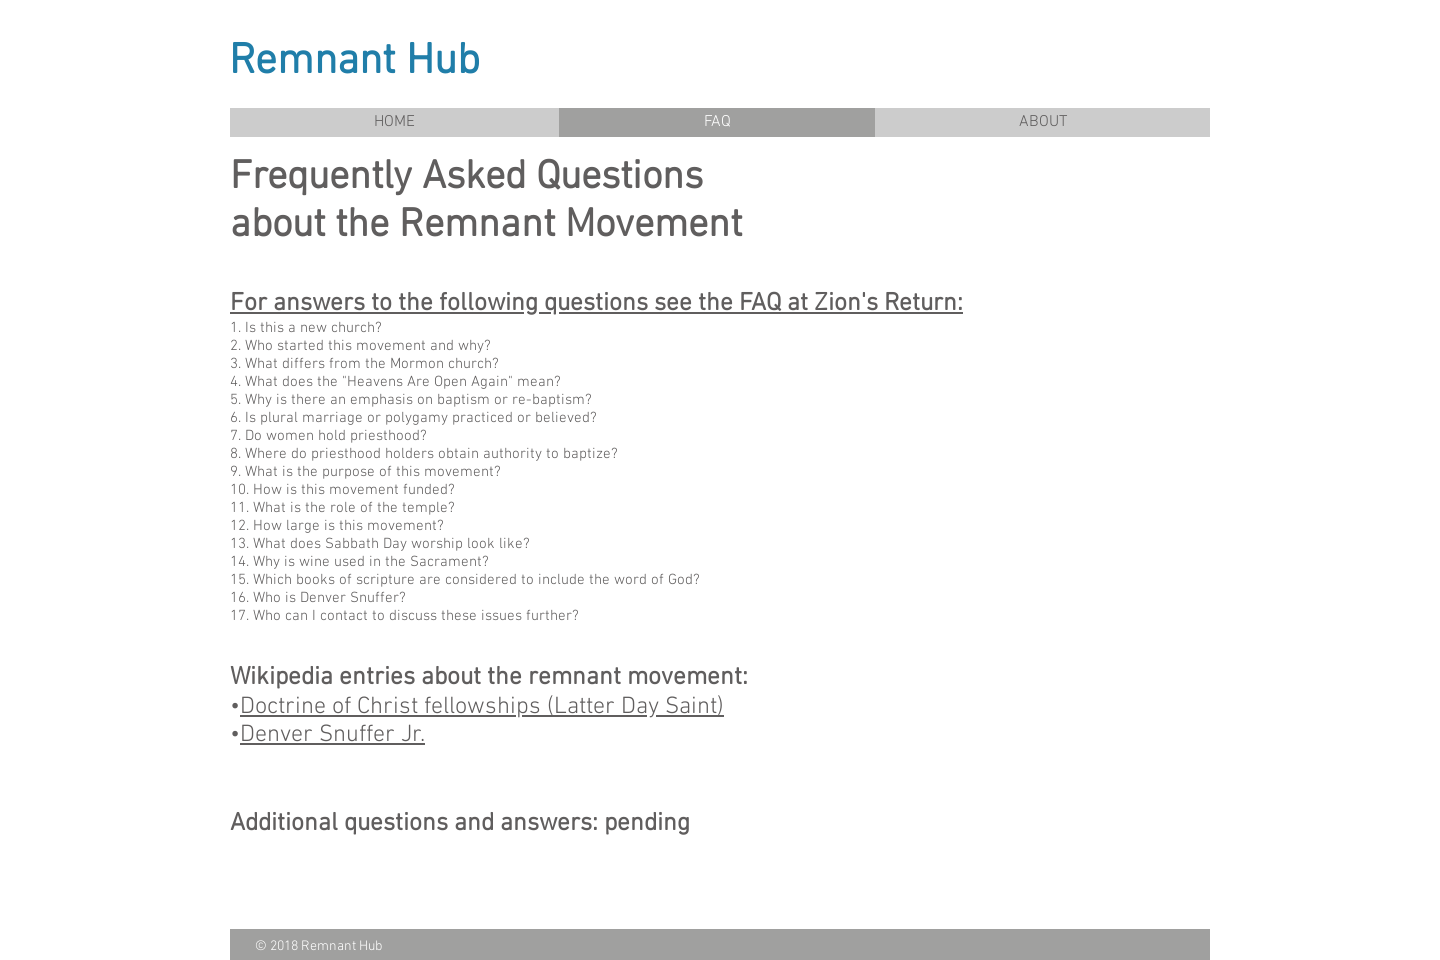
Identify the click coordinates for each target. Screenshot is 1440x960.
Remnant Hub (354, 62)
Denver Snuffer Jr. (332, 735)
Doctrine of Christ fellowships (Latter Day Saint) (482, 707)
